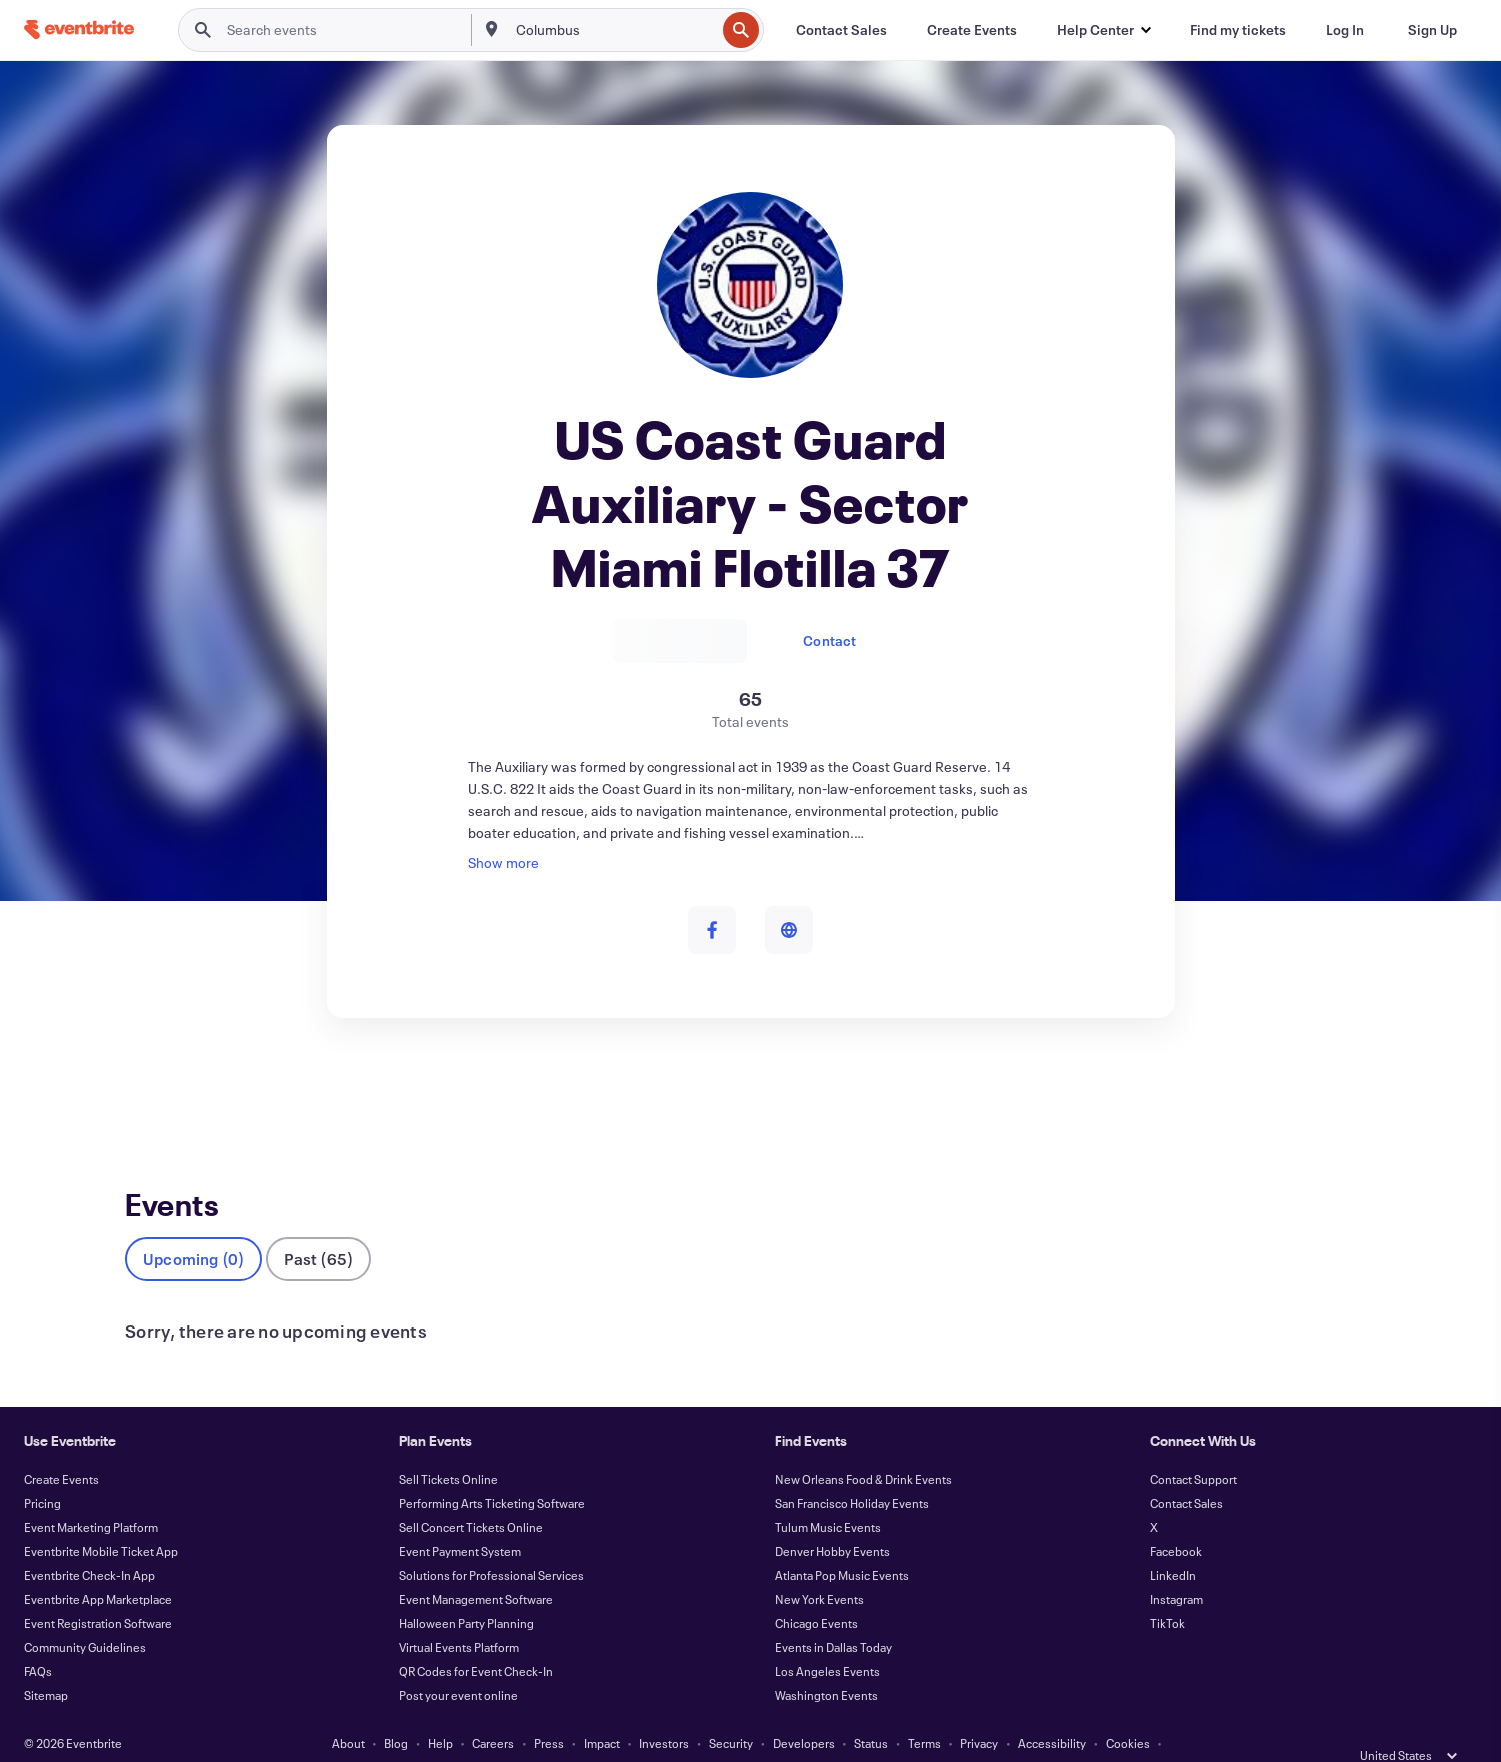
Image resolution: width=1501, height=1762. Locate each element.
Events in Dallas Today (833, 1614)
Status (871, 1710)
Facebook (1176, 1518)
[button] (1103, 30)
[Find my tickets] (1238, 30)
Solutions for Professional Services (491, 1542)
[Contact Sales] (841, 30)
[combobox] (613, 30)
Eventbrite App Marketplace (98, 1566)
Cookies (1128, 1710)
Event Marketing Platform (91, 1494)
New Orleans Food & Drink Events (863, 1446)
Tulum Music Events (828, 1494)
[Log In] (1345, 30)
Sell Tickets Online (448, 1446)
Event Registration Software (98, 1590)
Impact (602, 1710)
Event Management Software (476, 1566)
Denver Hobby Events (832, 1518)
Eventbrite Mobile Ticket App (101, 1518)
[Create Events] (972, 30)
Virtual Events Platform (459, 1614)
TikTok (1167, 1590)
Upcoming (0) (193, 1225)
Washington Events (826, 1662)
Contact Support (1193, 1446)
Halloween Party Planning (466, 1590)
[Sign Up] (1432, 30)
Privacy (979, 1710)
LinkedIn (1173, 1542)
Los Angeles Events (827, 1638)
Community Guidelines (85, 1614)
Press (549, 1710)
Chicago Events (816, 1590)
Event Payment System (460, 1518)
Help (440, 1710)
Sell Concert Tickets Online (471, 1494)
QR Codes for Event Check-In (476, 1638)
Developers (804, 1710)
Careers (493, 1710)
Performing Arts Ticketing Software (492, 1470)
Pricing (42, 1470)
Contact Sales (1186, 1470)
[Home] (79, 29)
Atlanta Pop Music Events (842, 1542)
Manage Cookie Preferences (750, 1734)
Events (146, 1091)
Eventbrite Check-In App (89, 1542)
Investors (664, 1710)
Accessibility (1052, 1710)
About (348, 1710)
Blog (396, 1710)
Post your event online (458, 1662)
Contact (829, 640)
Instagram (1176, 1566)
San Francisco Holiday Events (852, 1470)
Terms (924, 1710)
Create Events (61, 1446)
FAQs (38, 1638)
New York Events (819, 1566)
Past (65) (318, 1225)
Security (731, 1710)
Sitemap (46, 1662)
